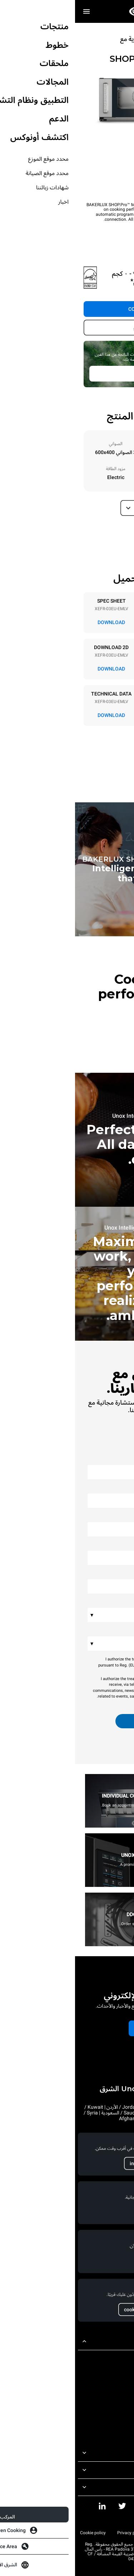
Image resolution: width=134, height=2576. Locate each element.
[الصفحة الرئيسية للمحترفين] (67, 11)
